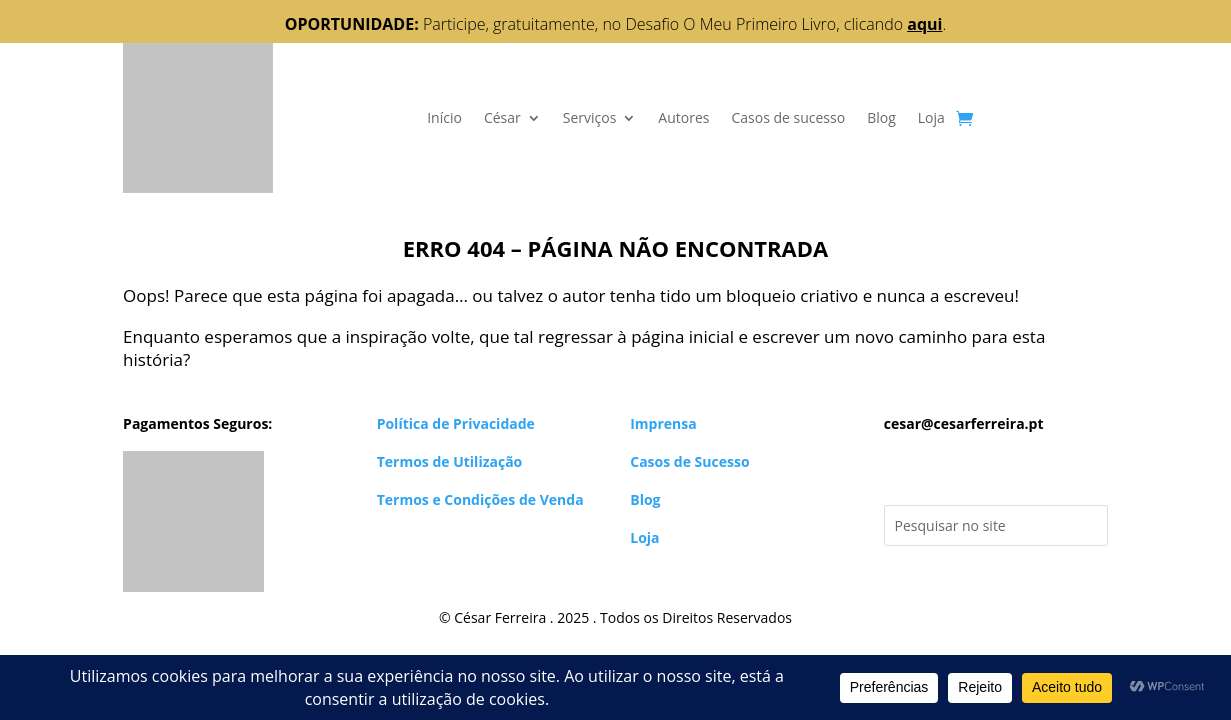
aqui (924, 24)
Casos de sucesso (788, 117)
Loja (931, 117)
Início (444, 117)
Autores (683, 117)
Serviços (590, 117)
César (502, 117)
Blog (881, 117)
